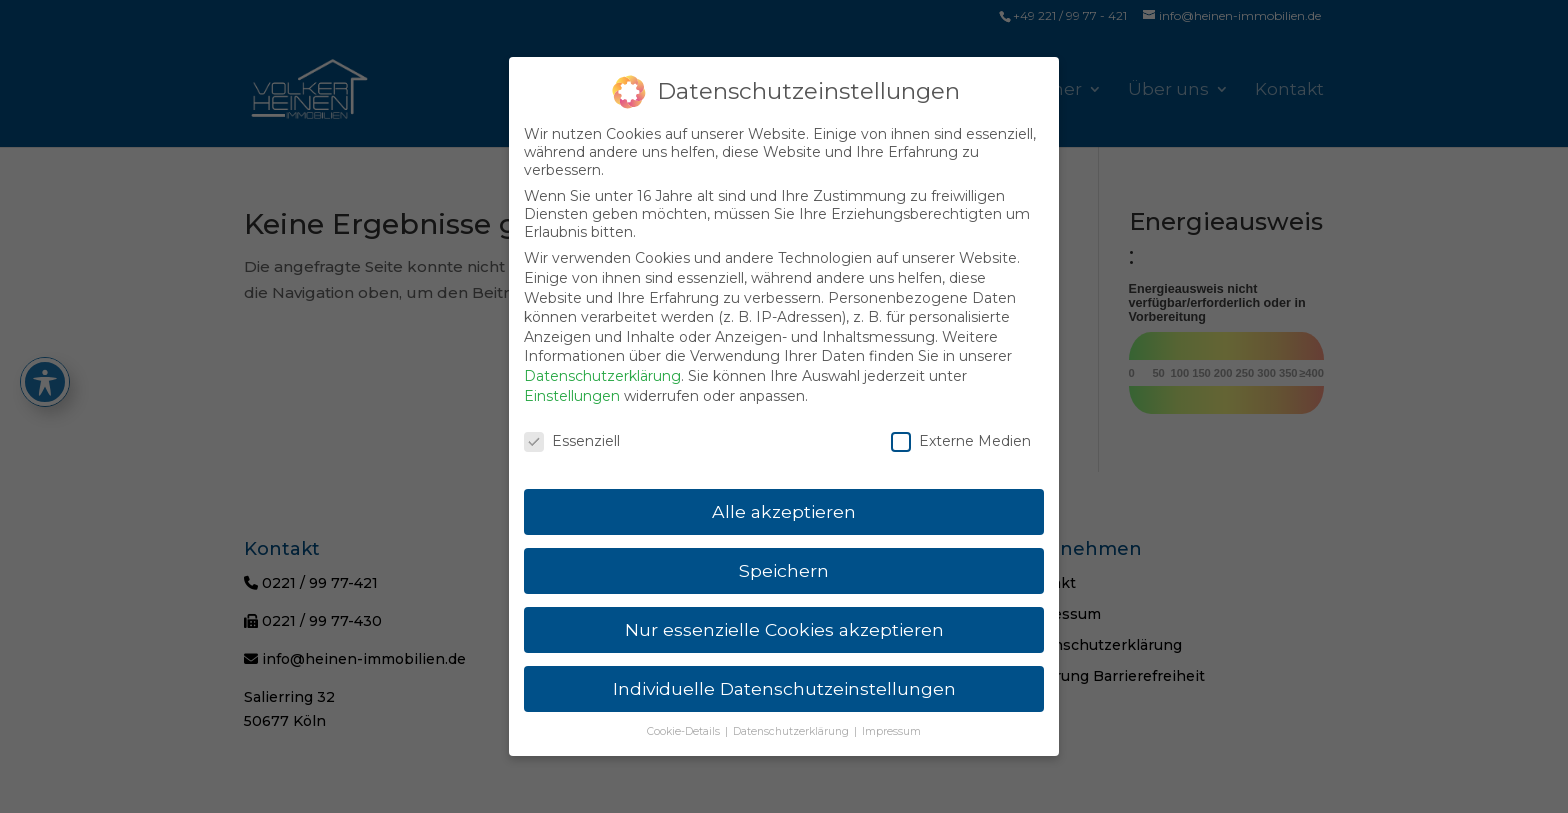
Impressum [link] (891, 719)
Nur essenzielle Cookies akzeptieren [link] (784, 617)
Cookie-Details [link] (685, 719)
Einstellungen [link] (572, 384)
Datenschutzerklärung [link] (602, 364)
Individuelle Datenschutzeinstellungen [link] (784, 676)
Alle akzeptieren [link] (784, 499)
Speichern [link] (784, 558)
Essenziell (572, 430)
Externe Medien (961, 430)
